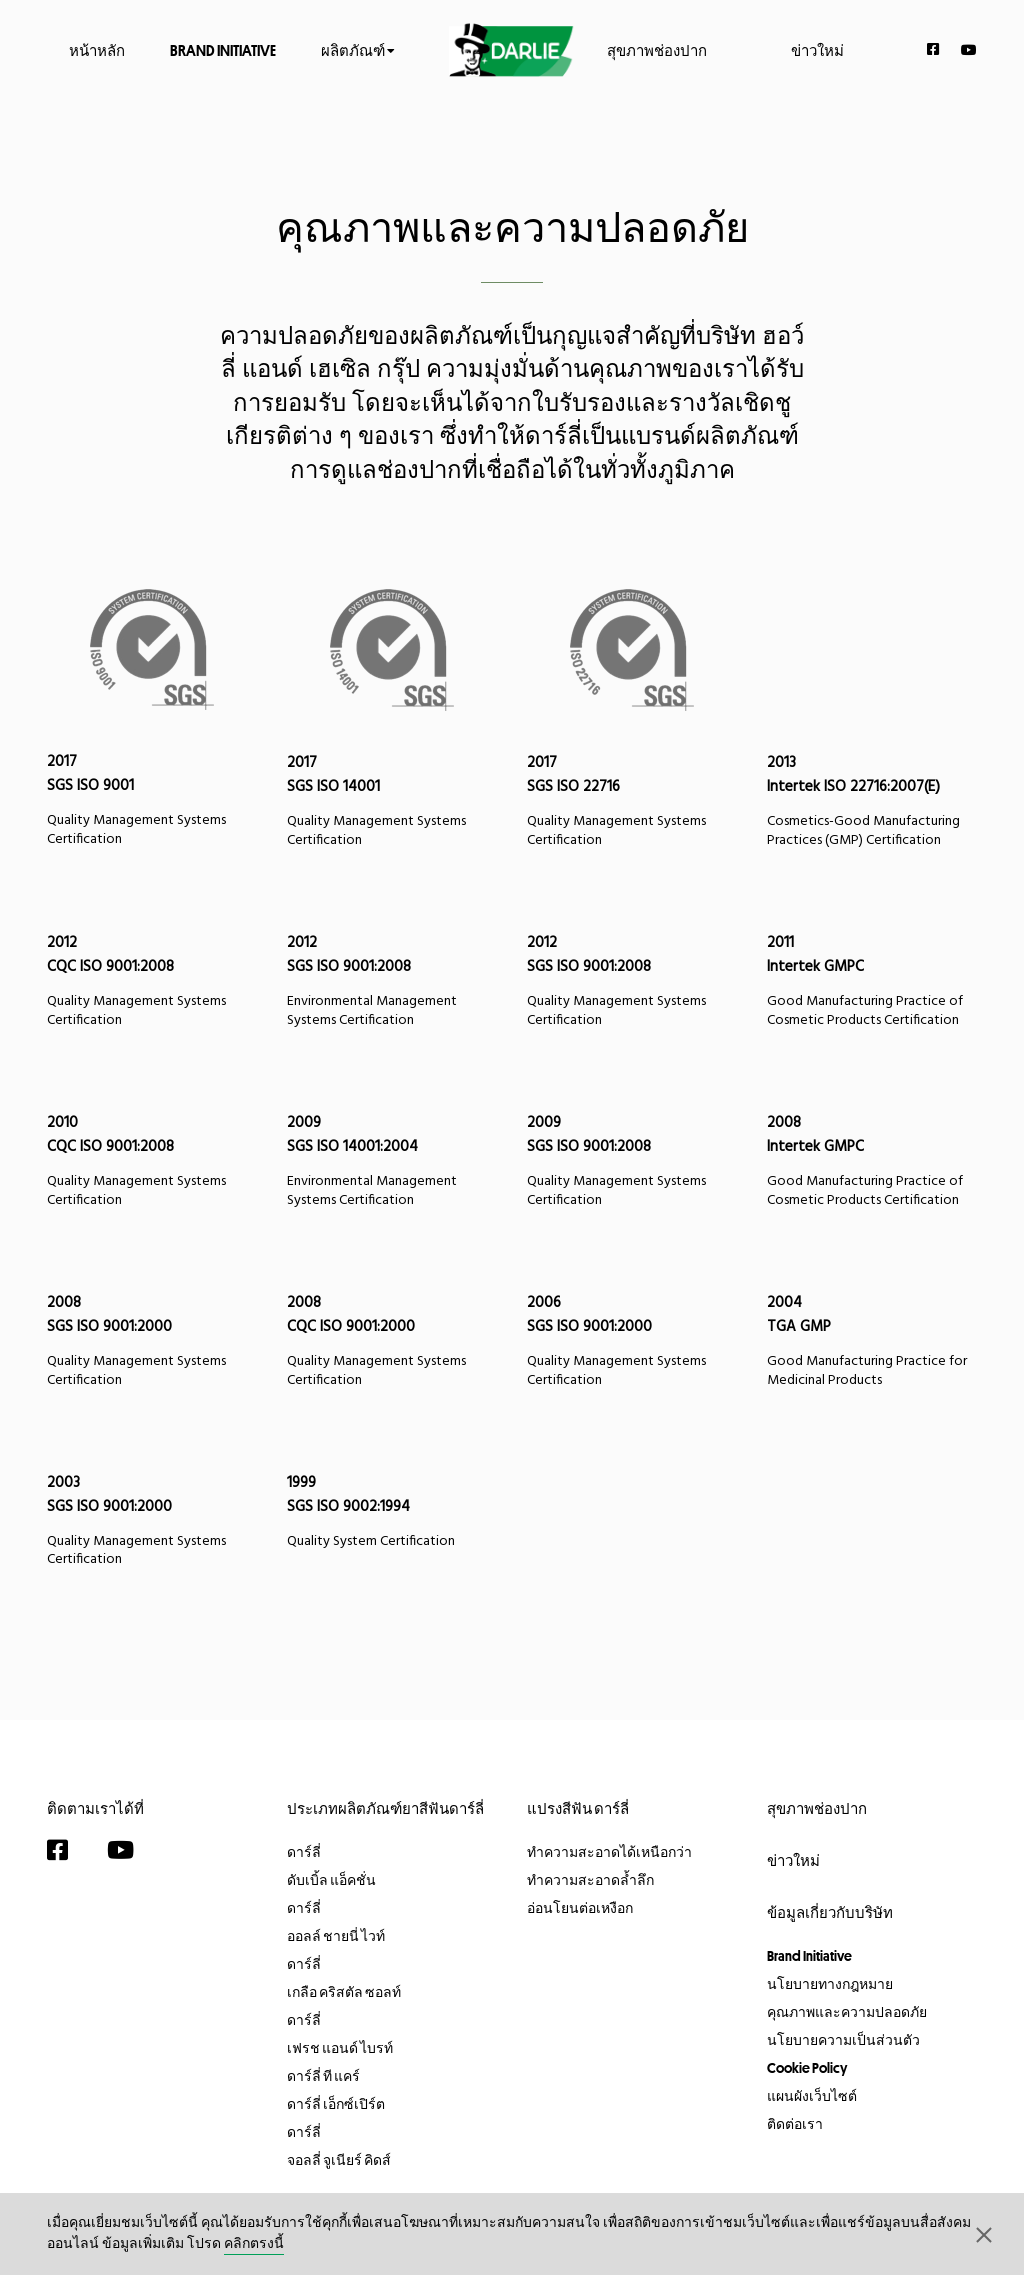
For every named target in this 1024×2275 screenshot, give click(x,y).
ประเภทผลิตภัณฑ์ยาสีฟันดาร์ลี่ (385, 1808)
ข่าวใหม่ (817, 49)
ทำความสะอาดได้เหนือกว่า (609, 1852)
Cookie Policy (807, 2068)
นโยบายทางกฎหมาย (830, 1984)
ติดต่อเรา (795, 2124)
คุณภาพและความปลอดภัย (847, 2012)
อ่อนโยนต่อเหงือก (580, 1908)
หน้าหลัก (97, 49)
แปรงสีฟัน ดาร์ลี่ (578, 1808)
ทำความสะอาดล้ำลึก (590, 1880)
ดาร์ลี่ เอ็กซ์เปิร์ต (336, 2104)
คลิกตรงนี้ (254, 2244)
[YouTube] (969, 49)
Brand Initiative (223, 49)
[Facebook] (934, 49)
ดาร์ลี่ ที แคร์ (323, 2076)
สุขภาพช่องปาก (657, 49)
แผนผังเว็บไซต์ (812, 2096)
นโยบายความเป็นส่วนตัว (843, 2040)
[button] (984, 2234)
